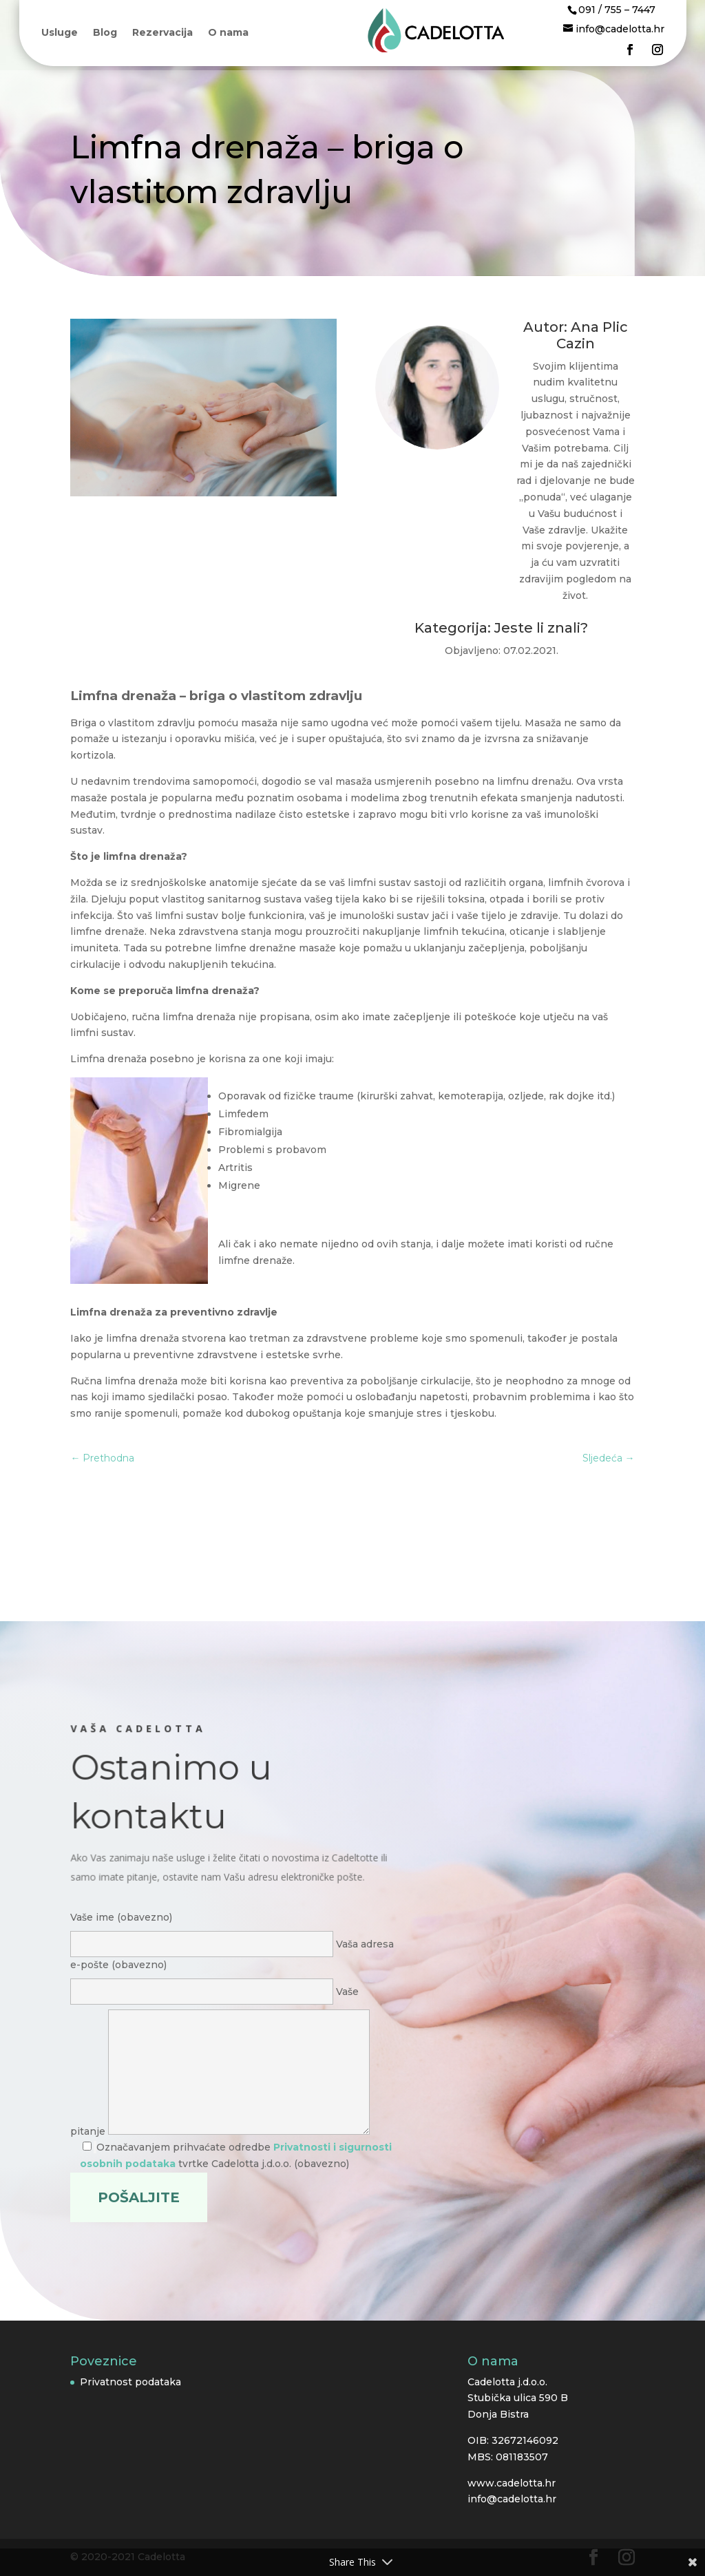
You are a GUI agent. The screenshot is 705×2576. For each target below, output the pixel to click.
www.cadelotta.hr (511, 2483)
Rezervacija (162, 33)
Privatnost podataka (130, 2382)
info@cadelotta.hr (511, 2499)
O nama (228, 33)
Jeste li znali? (541, 628)
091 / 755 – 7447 (616, 9)
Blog (105, 33)
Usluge (59, 33)
